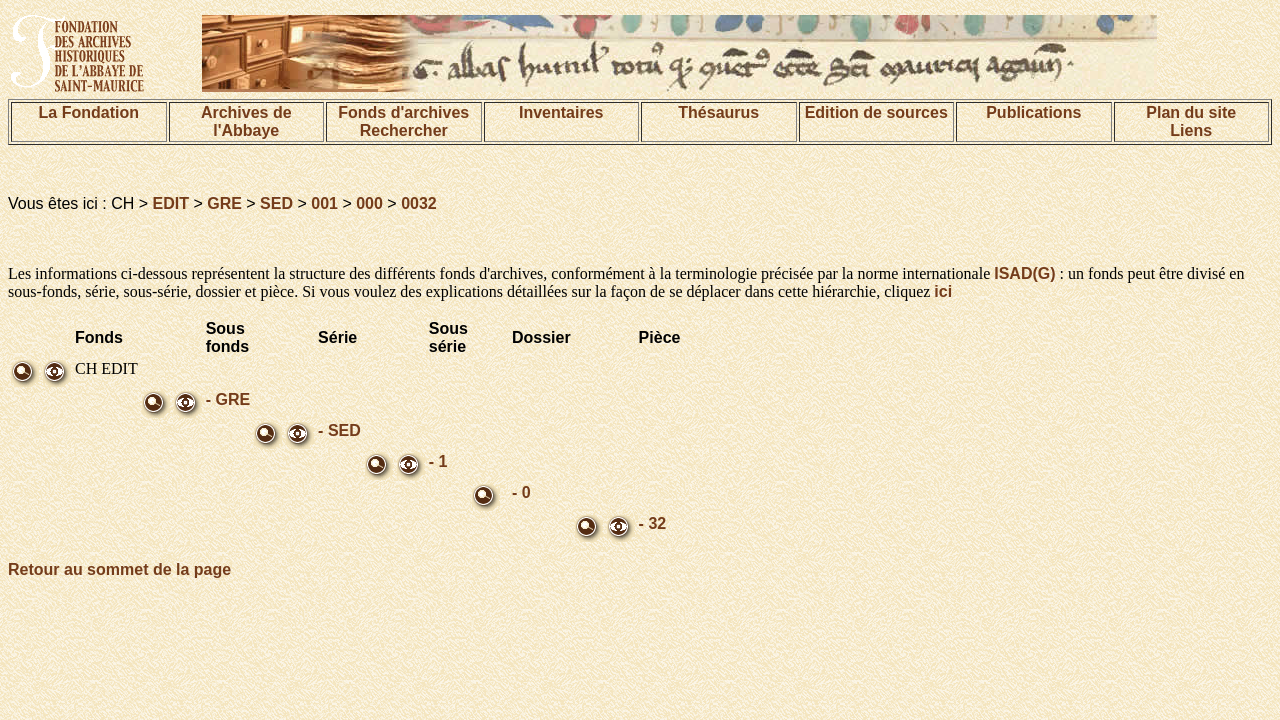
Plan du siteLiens (1191, 121)
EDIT (171, 203)
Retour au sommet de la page (119, 569)
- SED (339, 430)
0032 (419, 203)
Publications (1033, 112)
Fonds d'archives (403, 112)
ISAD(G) (1024, 273)
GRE (224, 203)
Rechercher (404, 130)
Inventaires (561, 112)
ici (943, 291)
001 (324, 203)
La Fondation (89, 112)
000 (369, 203)
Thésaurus (718, 112)
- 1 (438, 461)
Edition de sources (876, 112)
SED (276, 203)
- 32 (653, 523)
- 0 (521, 492)
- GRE (228, 399)
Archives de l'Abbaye (246, 121)
